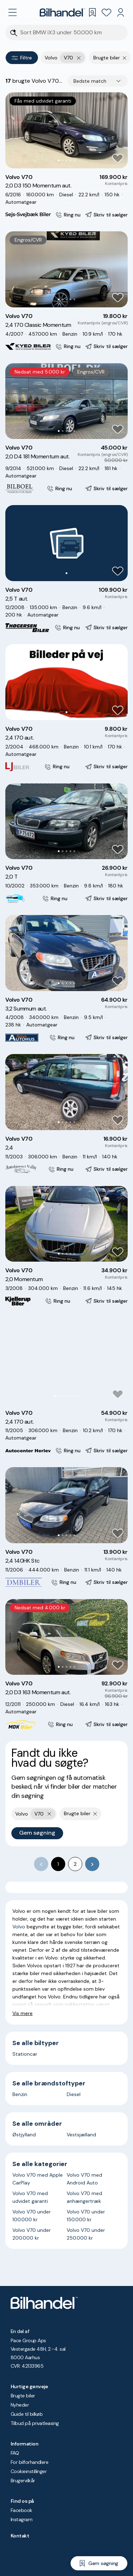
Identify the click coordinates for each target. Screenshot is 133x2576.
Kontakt (20, 2535)
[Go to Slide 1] (59, 160)
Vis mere (22, 2013)
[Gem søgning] (99, 2563)
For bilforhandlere (29, 2462)
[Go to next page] (92, 1864)
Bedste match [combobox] (89, 81)
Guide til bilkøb (27, 2414)
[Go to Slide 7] (78, 1396)
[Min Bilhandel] (120, 12)
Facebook (21, 2510)
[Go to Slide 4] (70, 160)
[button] (66, 130)
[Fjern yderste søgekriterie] (79, 58)
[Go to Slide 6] (74, 1396)
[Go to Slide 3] (66, 160)
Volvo (18, 1926)
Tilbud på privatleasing (35, 2423)
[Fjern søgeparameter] (125, 58)
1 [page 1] (58, 1864)
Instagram (21, 2519)
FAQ (15, 2453)
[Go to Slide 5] (74, 160)
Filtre (22, 57)
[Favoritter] (106, 12)
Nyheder (20, 2405)
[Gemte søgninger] (92, 12)
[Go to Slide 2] (62, 160)
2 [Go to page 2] (75, 1864)
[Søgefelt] (71, 32)
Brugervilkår (23, 2480)
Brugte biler (23, 2395)
